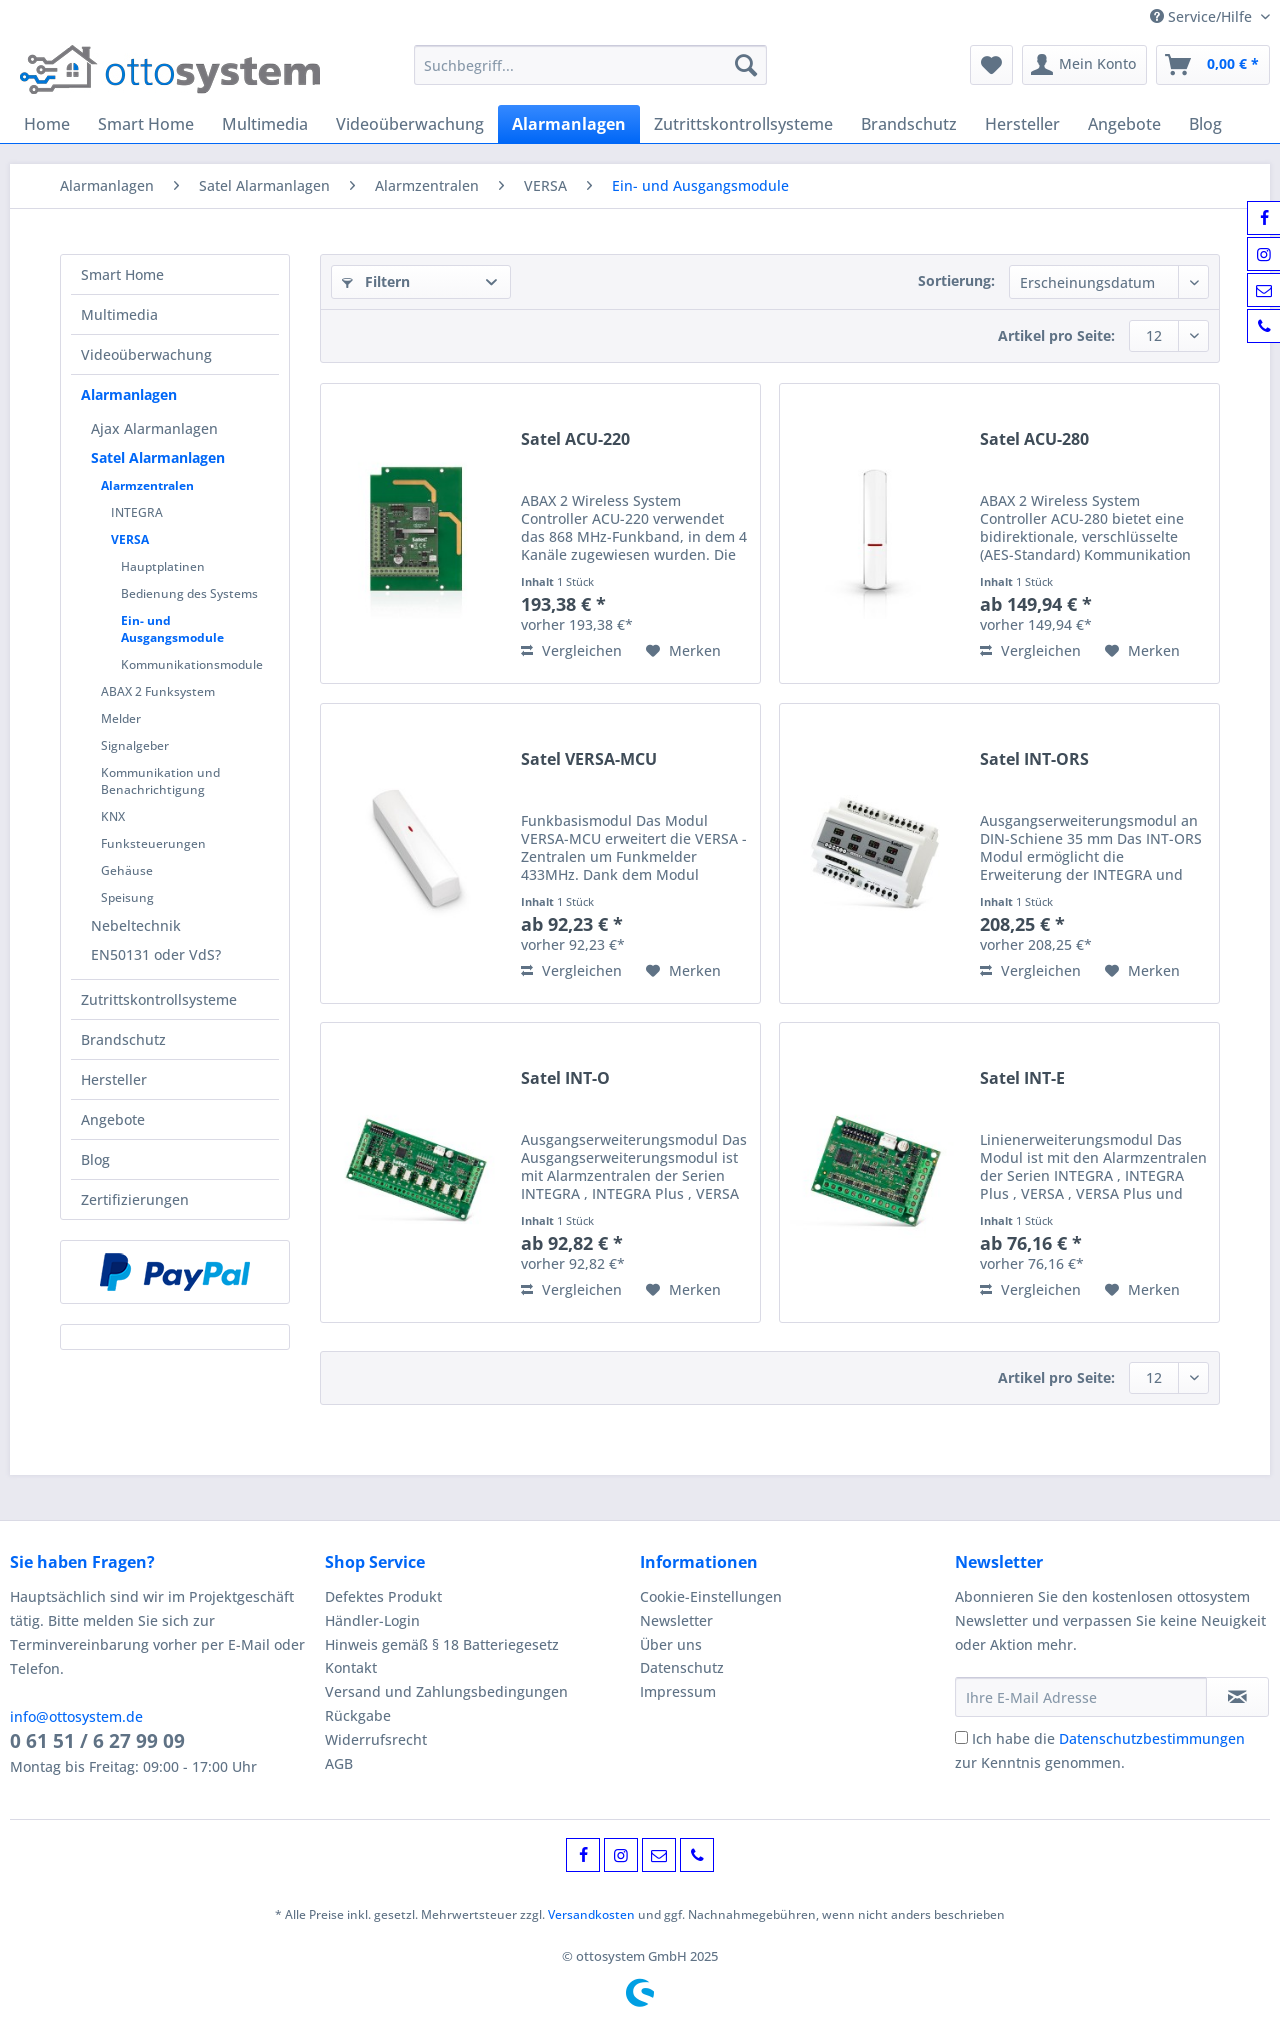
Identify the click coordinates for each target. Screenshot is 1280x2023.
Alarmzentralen (147, 485)
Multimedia (119, 314)
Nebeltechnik (136, 925)
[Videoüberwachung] (410, 124)
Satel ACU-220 (575, 439)
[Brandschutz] (909, 124)
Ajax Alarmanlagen (154, 428)
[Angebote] (1124, 124)
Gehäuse (127, 870)
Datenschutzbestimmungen (1152, 1738)
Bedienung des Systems (189, 593)
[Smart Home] (146, 124)
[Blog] (1205, 124)
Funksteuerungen (153, 843)
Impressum (678, 1691)
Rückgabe (358, 1715)
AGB (339, 1763)
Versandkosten (591, 1914)
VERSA (130, 539)
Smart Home (122, 274)
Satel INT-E (1022, 1078)
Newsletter (676, 1620)
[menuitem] (590, 74)
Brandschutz (123, 1039)
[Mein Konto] (1084, 65)
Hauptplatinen (163, 566)
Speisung (127, 897)
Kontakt (351, 1667)
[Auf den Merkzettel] (683, 651)
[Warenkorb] (1213, 65)
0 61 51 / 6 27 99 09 (97, 1741)
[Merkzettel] (991, 65)
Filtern (376, 281)
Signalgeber (135, 745)
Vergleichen (571, 650)
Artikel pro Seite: (1056, 335)
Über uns (671, 1644)
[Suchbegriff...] (590, 65)
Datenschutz (682, 1667)
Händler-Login (372, 1620)
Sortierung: (956, 280)
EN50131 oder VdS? (156, 954)
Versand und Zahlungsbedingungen (446, 1691)
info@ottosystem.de (76, 1716)
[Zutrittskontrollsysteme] (743, 124)
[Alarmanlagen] (569, 124)
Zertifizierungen (135, 1199)
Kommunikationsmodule (192, 664)
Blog (95, 1159)
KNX (113, 816)
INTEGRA (137, 512)
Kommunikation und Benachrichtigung (160, 781)
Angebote (113, 1119)
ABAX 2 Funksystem (158, 691)
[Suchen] (746, 65)
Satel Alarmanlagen (158, 457)
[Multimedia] (265, 124)
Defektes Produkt (383, 1596)
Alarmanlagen (129, 394)
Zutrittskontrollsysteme (159, 999)
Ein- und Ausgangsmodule (172, 629)
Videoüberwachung (146, 354)
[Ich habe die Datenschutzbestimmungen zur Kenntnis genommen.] (961, 1737)
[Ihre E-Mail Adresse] (1081, 1697)
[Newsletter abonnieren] (1237, 1697)
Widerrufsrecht (376, 1739)
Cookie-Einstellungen (711, 1596)
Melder (121, 718)
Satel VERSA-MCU (589, 759)
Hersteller (114, 1079)
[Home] (47, 124)
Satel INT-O (565, 1078)
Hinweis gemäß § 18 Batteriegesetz (442, 1644)
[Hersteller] (1022, 124)
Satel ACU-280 (1034, 439)
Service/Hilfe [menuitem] (1203, 16)
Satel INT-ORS (1034, 759)
